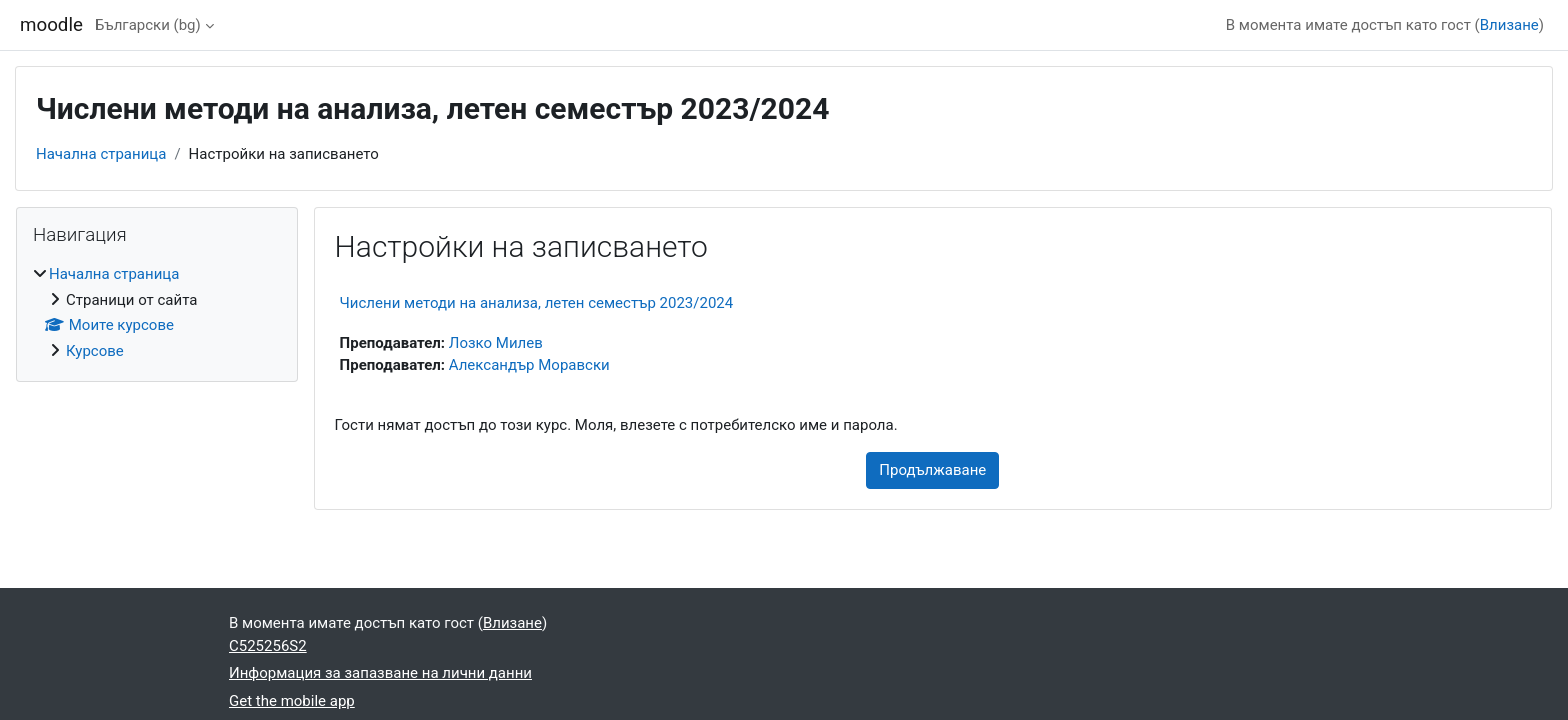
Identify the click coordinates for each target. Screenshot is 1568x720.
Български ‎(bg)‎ (148, 25)
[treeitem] (157, 312)
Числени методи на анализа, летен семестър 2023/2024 (537, 303)
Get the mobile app (292, 701)
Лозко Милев (496, 343)
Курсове (95, 351)
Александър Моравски (529, 365)
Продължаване (932, 470)
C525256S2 (268, 646)
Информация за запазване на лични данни (380, 673)
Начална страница (101, 154)
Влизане (1509, 25)
